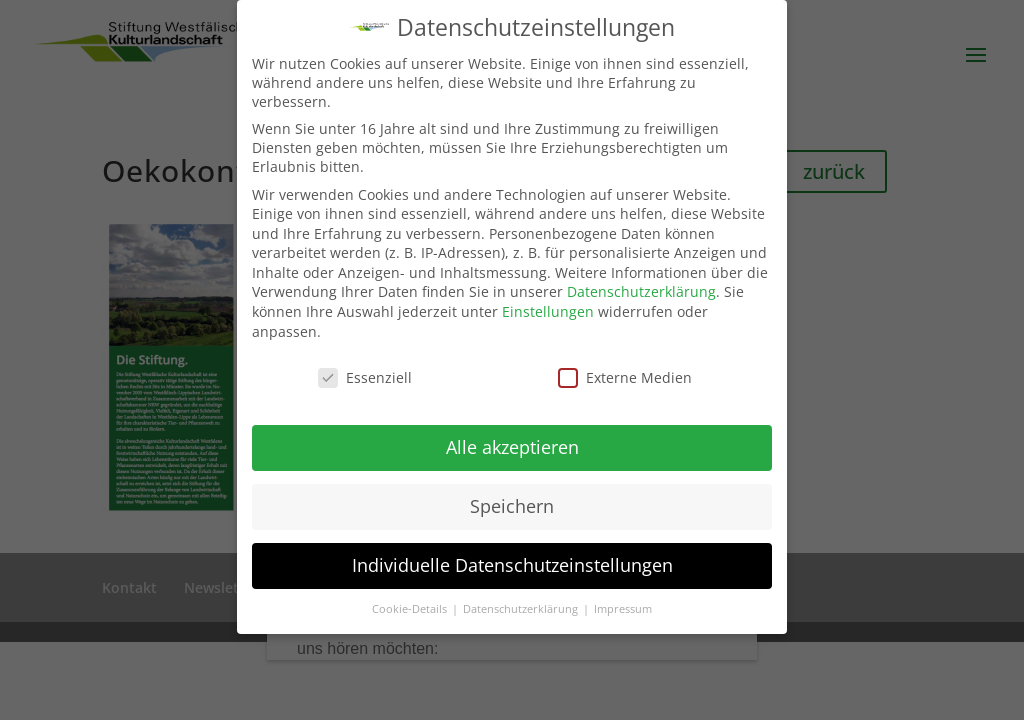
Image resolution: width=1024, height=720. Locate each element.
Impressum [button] (623, 609)
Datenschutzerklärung (641, 291)
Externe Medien (625, 377)
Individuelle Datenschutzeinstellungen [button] (512, 565)
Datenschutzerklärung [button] (522, 609)
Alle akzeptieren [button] (512, 447)
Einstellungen (548, 311)
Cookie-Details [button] (411, 609)
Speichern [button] (512, 506)
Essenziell (365, 377)
